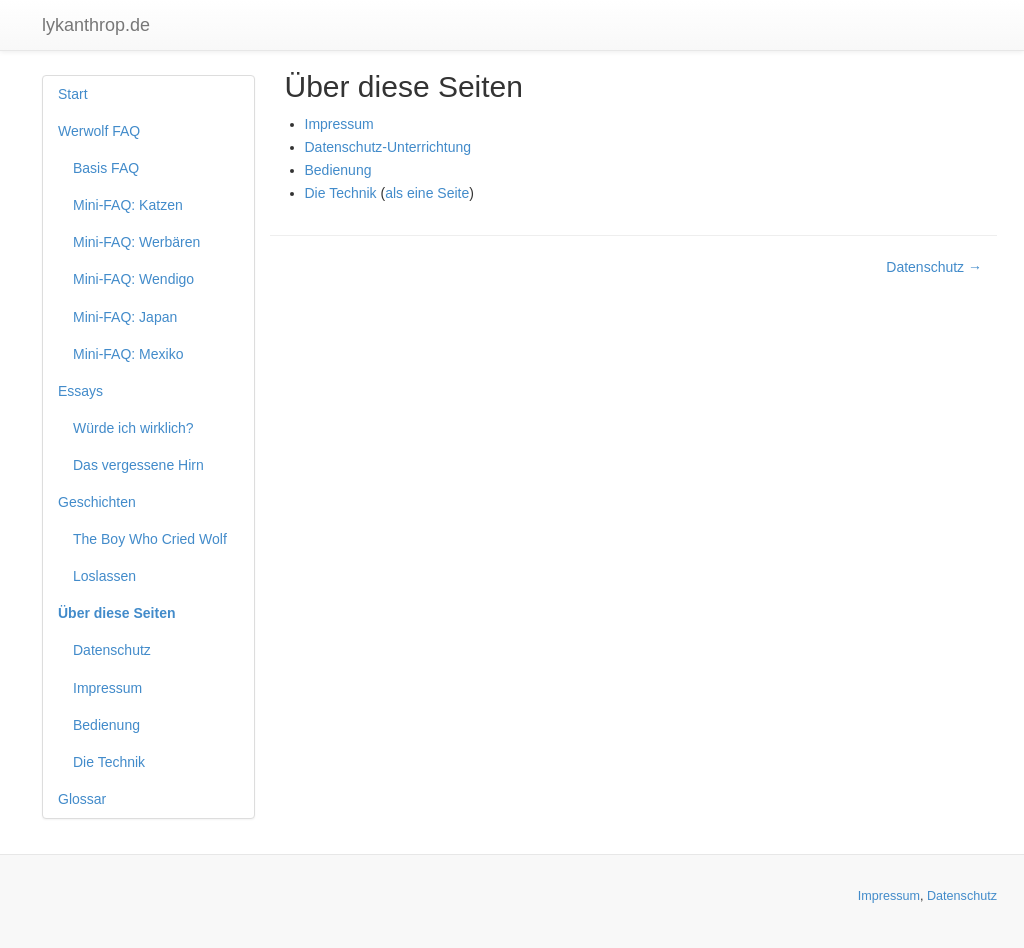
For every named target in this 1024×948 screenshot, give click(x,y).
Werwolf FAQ (99, 131)
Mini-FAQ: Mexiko (128, 354)
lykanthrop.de (96, 25)
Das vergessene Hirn (138, 465)
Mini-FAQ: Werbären (136, 242)
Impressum (107, 688)
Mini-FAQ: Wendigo (133, 279)
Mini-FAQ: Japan (125, 317)
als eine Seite (427, 193)
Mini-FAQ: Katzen (128, 205)
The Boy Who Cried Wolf (150, 539)
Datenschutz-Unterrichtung (388, 147)
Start (73, 94)
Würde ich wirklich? (133, 428)
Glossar (82, 799)
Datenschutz (112, 650)
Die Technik (109, 762)
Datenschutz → (934, 267)
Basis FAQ (106, 168)
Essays (80, 391)
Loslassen (104, 576)
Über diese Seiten (117, 613)
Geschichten (97, 502)
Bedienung (106, 725)
